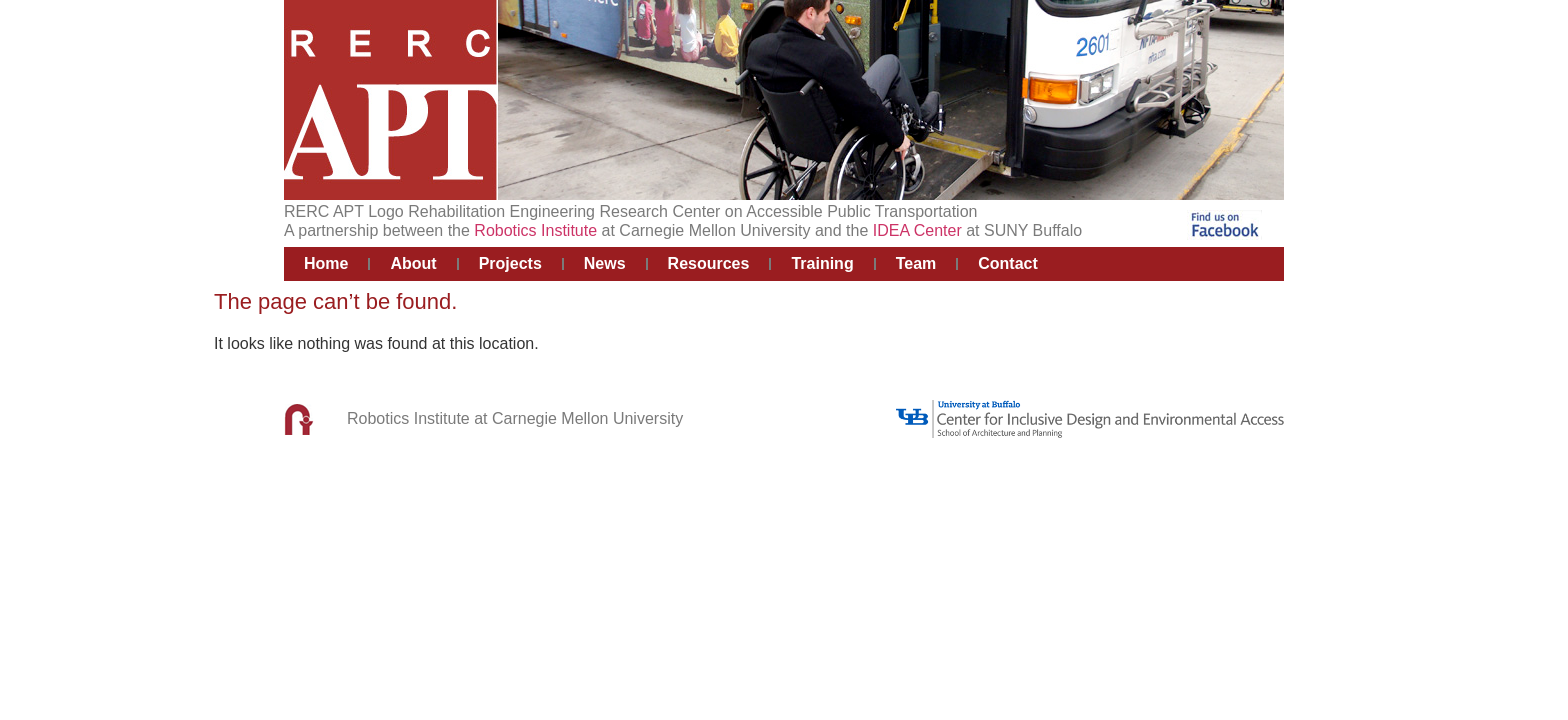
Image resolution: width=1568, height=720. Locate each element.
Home (326, 263)
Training (822, 263)
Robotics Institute (535, 230)
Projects (510, 263)
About (413, 263)
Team (916, 263)
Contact (1008, 263)
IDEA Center (917, 230)
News (605, 263)
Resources (709, 263)
